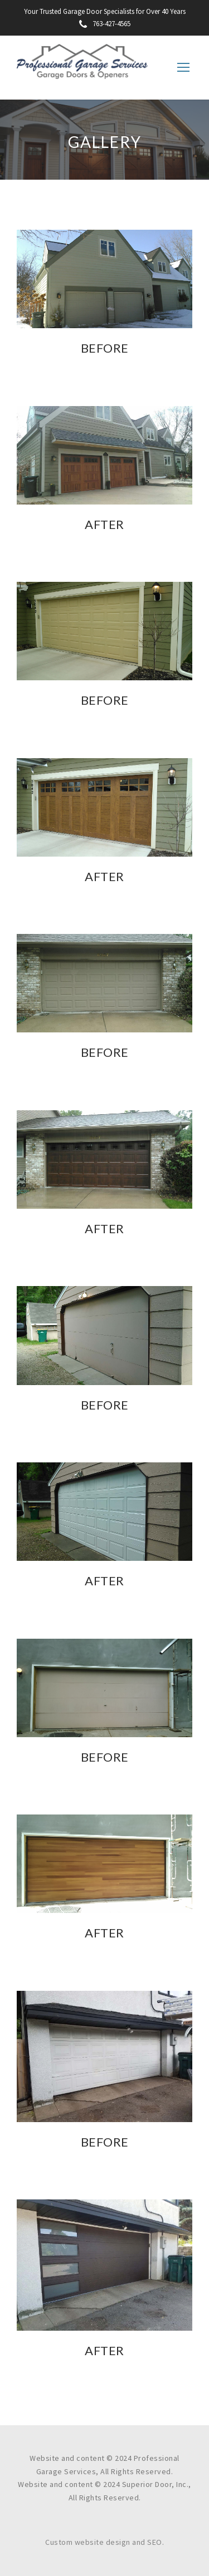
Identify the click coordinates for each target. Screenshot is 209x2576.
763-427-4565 (104, 23)
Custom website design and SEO (103, 2542)
